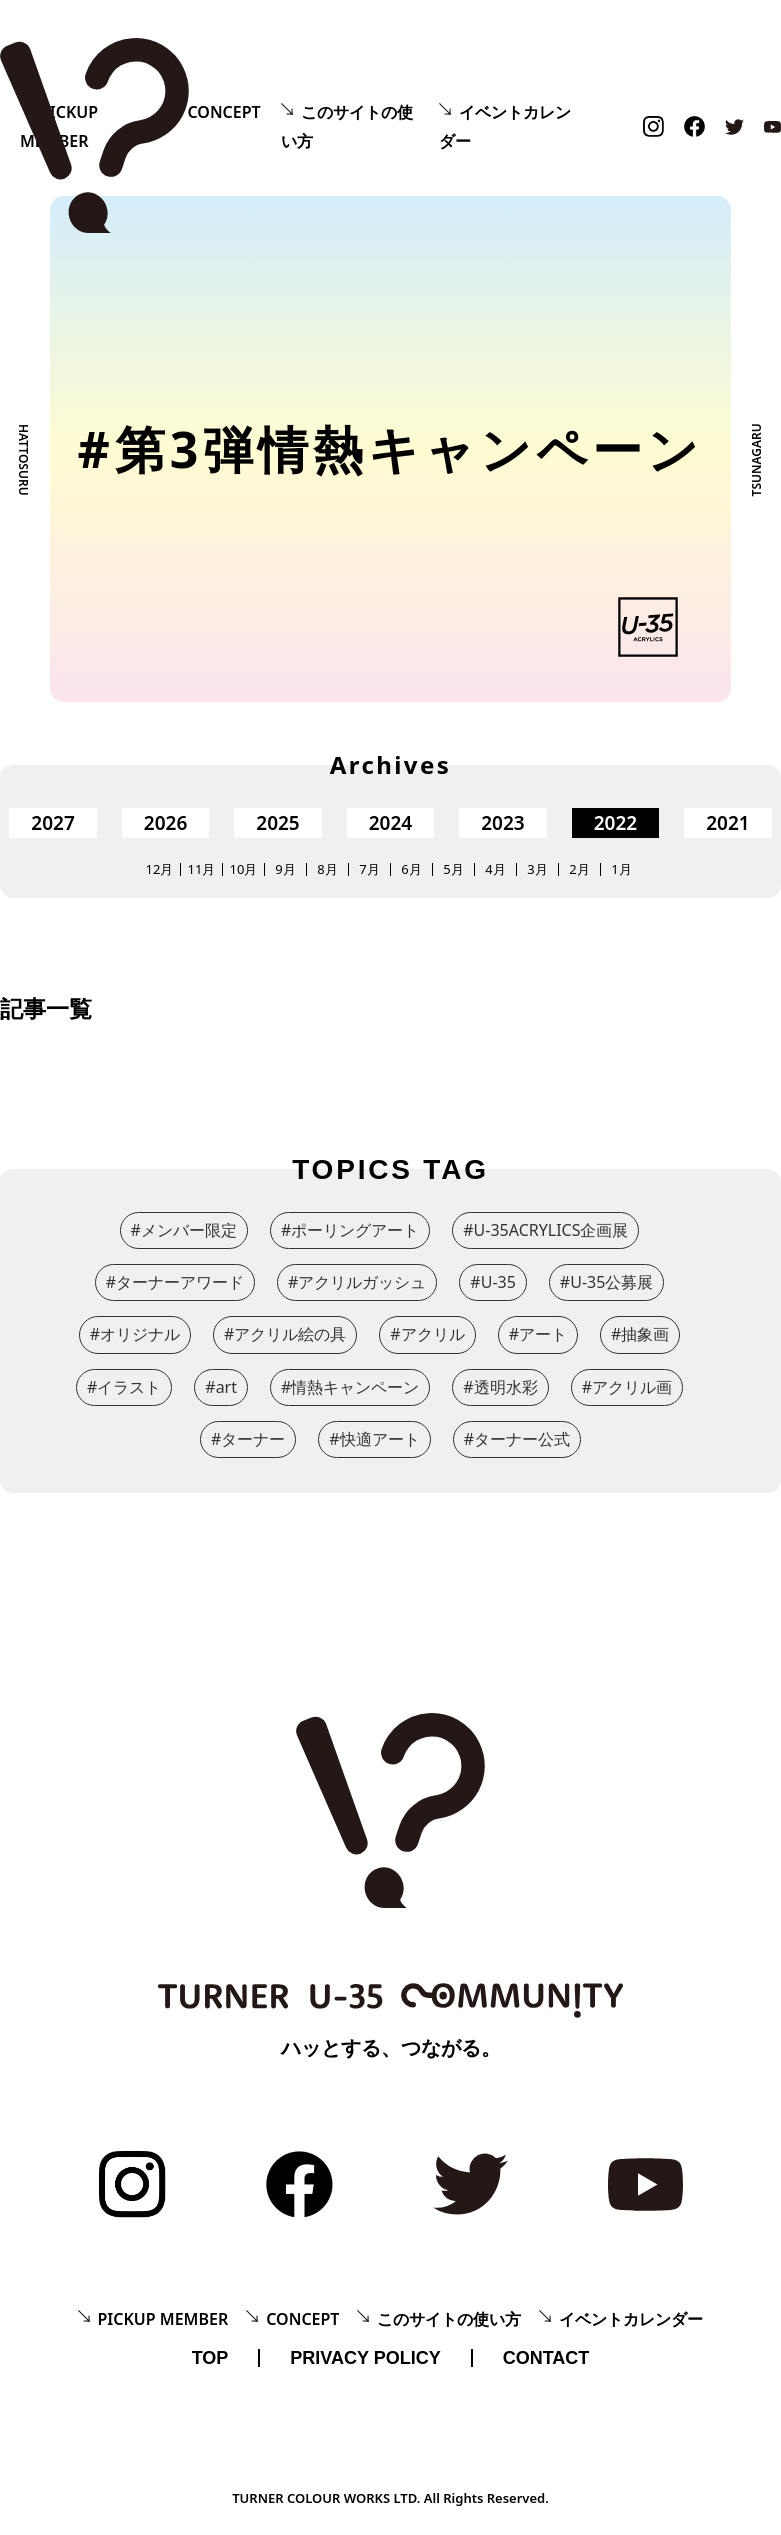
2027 (52, 823)
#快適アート (374, 1439)
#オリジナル (135, 1334)
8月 (327, 869)
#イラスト (124, 1387)
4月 (495, 869)
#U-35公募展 (607, 1282)
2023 (502, 823)
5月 (453, 869)
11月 (202, 869)
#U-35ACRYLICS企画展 (545, 1230)
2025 (277, 823)
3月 (537, 869)
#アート (538, 1334)
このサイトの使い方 (449, 2319)
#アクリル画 (627, 1387)
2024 (390, 823)
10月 (244, 869)
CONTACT (546, 2358)
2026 (165, 823)
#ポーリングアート (350, 1230)
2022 (615, 823)
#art (221, 1387)
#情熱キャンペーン (350, 1387)
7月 (369, 869)
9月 (285, 869)
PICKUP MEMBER (163, 2319)
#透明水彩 (500, 1387)
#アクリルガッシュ (357, 1282)
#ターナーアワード (175, 1282)
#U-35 (493, 1282)
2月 (579, 869)
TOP (210, 2358)
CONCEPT (223, 112)
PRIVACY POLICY (365, 2358)
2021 (727, 823)
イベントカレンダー (631, 2319)
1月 (621, 869)
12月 (160, 869)
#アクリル (427, 1334)
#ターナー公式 (517, 1439)
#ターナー (248, 1439)
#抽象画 (640, 1334)
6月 (411, 869)
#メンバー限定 (184, 1230)
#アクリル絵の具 (285, 1334)
